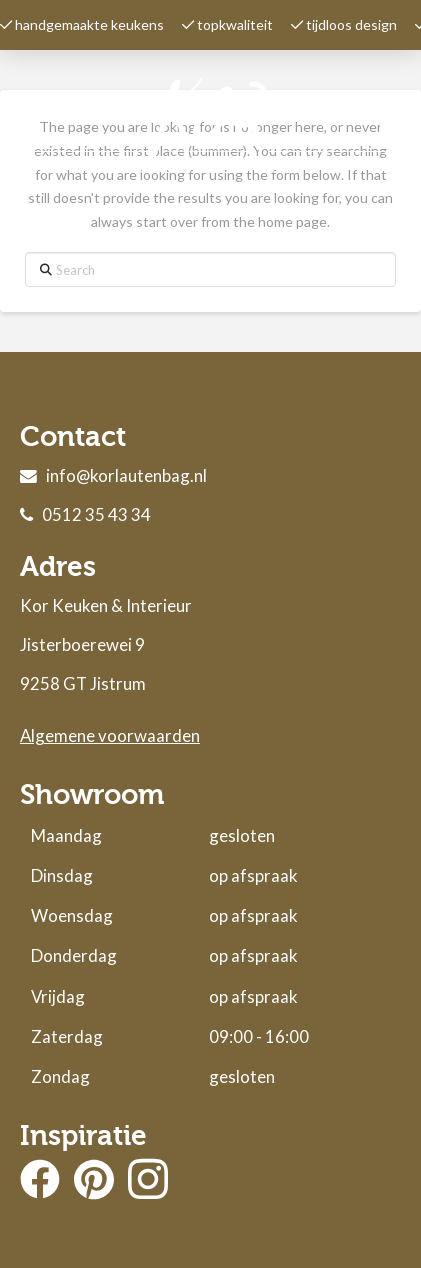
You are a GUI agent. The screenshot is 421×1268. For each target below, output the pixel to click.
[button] (390, 125)
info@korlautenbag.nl (126, 475)
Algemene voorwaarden (110, 735)
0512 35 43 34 (96, 514)
